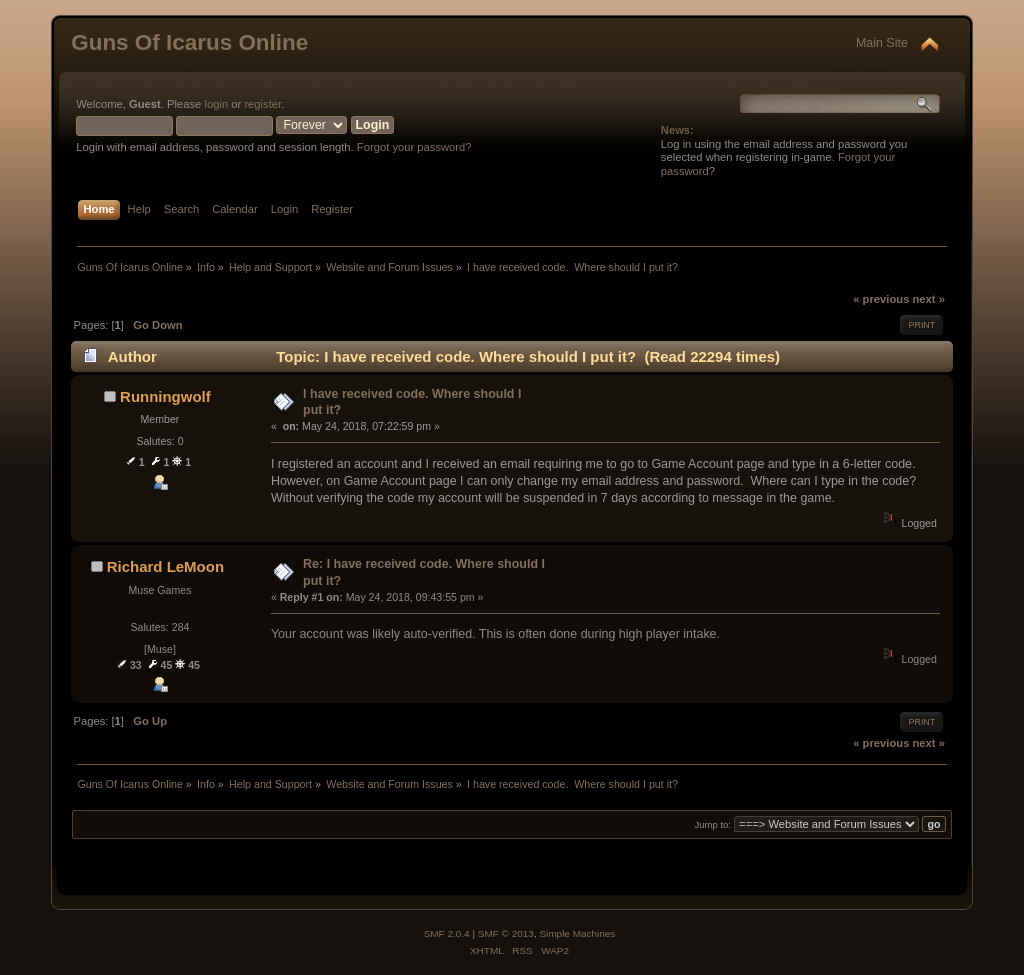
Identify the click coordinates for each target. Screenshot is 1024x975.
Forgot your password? (414, 147)
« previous (881, 299)
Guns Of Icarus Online (189, 42)
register (262, 104)
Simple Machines (577, 933)
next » (929, 299)
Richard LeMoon (165, 566)
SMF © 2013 (506, 933)
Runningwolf (165, 396)
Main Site (882, 43)
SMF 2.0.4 (447, 933)
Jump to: (712, 824)
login (216, 104)
